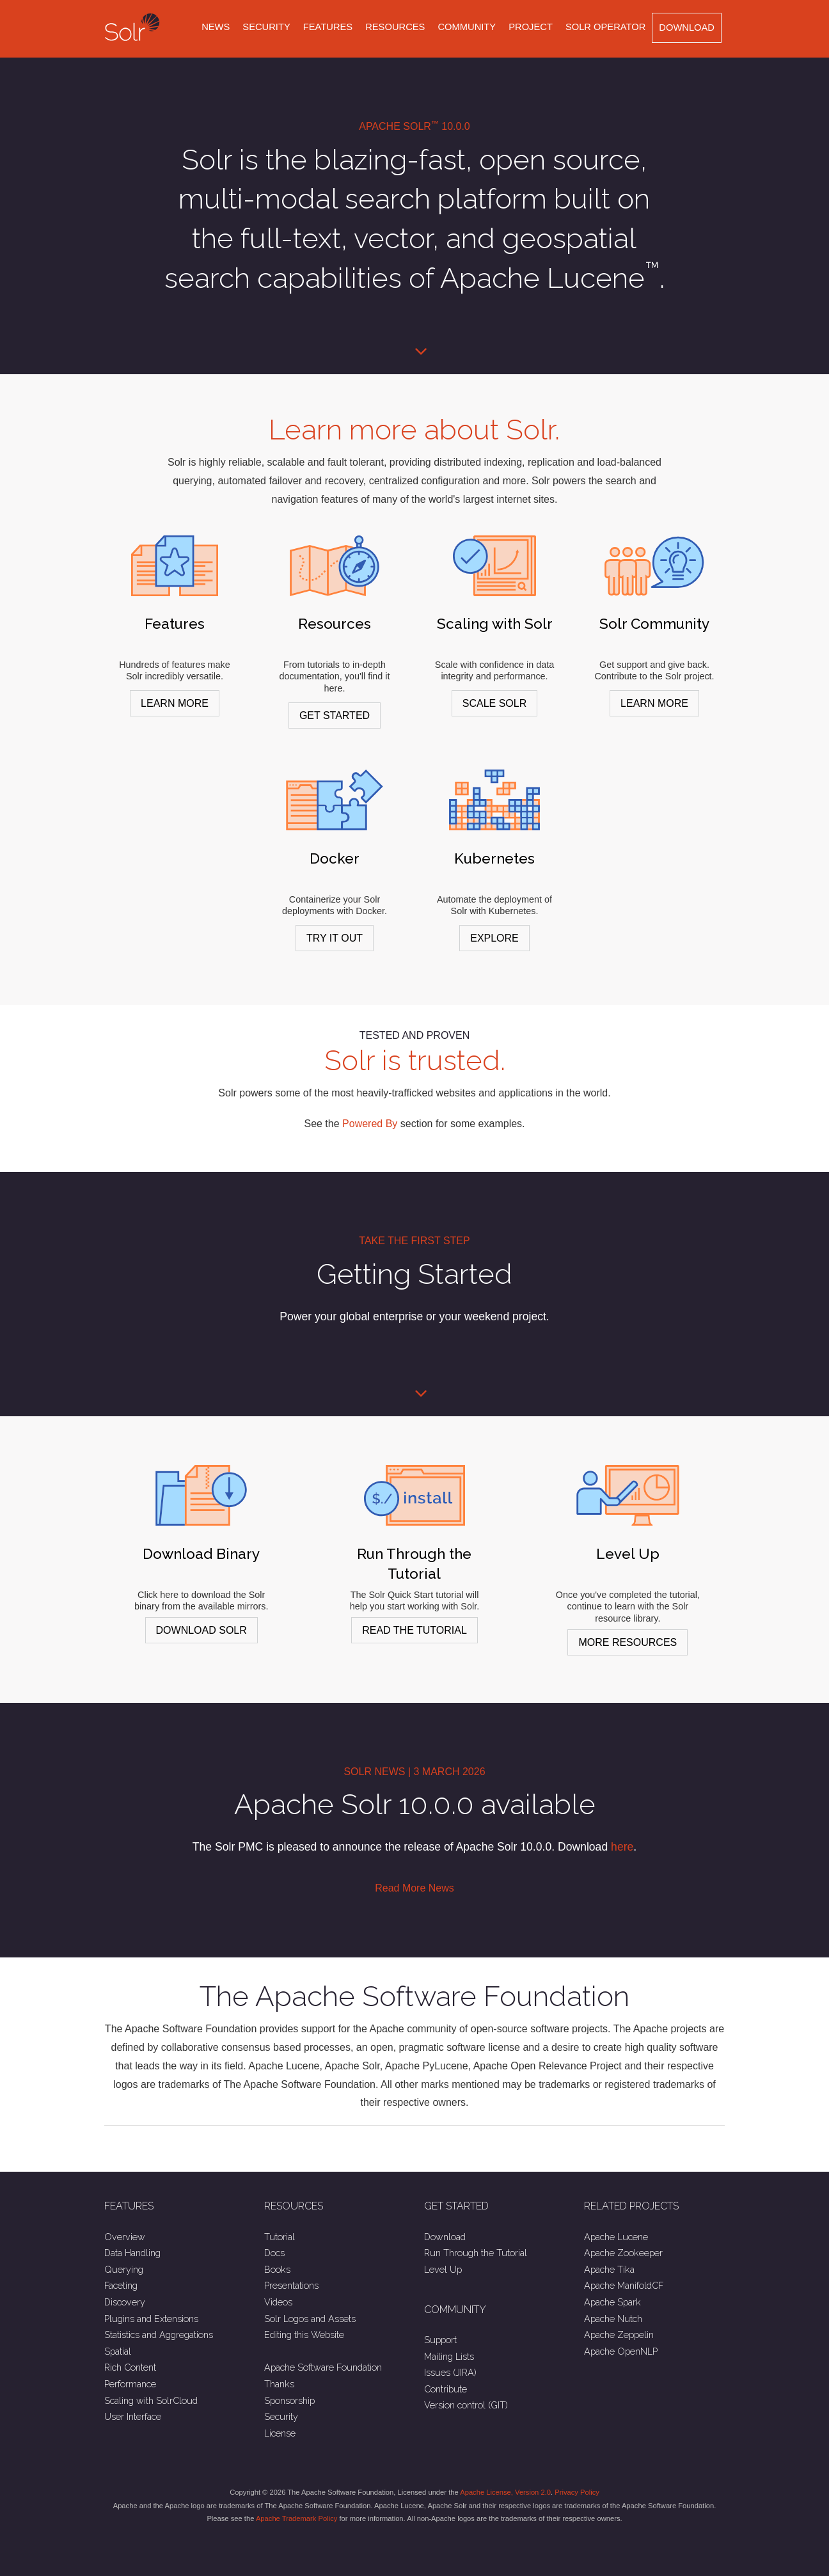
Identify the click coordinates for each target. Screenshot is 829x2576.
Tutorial (279, 2236)
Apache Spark (612, 2301)
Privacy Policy (577, 2492)
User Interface (132, 2416)
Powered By (369, 1123)
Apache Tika (609, 2269)
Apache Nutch (613, 2318)
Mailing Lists (449, 2356)
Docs (274, 2252)
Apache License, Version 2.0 (505, 2492)
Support (440, 2339)
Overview (124, 2236)
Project (531, 27)
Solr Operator (605, 27)
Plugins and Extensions (151, 2318)
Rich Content (130, 2367)
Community (467, 27)
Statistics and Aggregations (158, 2334)
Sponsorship (289, 2400)
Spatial (117, 2351)
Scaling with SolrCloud (151, 2400)
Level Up (443, 2269)
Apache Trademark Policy (296, 2518)
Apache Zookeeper (623, 2252)
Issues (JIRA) (450, 2372)
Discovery (124, 2301)
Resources (395, 27)
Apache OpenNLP (621, 2351)
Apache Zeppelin (619, 2334)
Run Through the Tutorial (475, 2252)
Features (327, 27)
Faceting (121, 2285)
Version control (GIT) (466, 2404)
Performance (130, 2383)
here (622, 1846)
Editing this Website (304, 2334)
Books (277, 2269)
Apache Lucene (616, 2236)
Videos (278, 2301)
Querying (123, 2269)
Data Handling (132, 2252)
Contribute (445, 2388)
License (280, 2433)
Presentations (291, 2285)
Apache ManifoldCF (623, 2285)
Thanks (279, 2383)
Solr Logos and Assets (310, 2318)
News (215, 27)
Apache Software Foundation (323, 2367)
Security (266, 27)
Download (687, 27)
